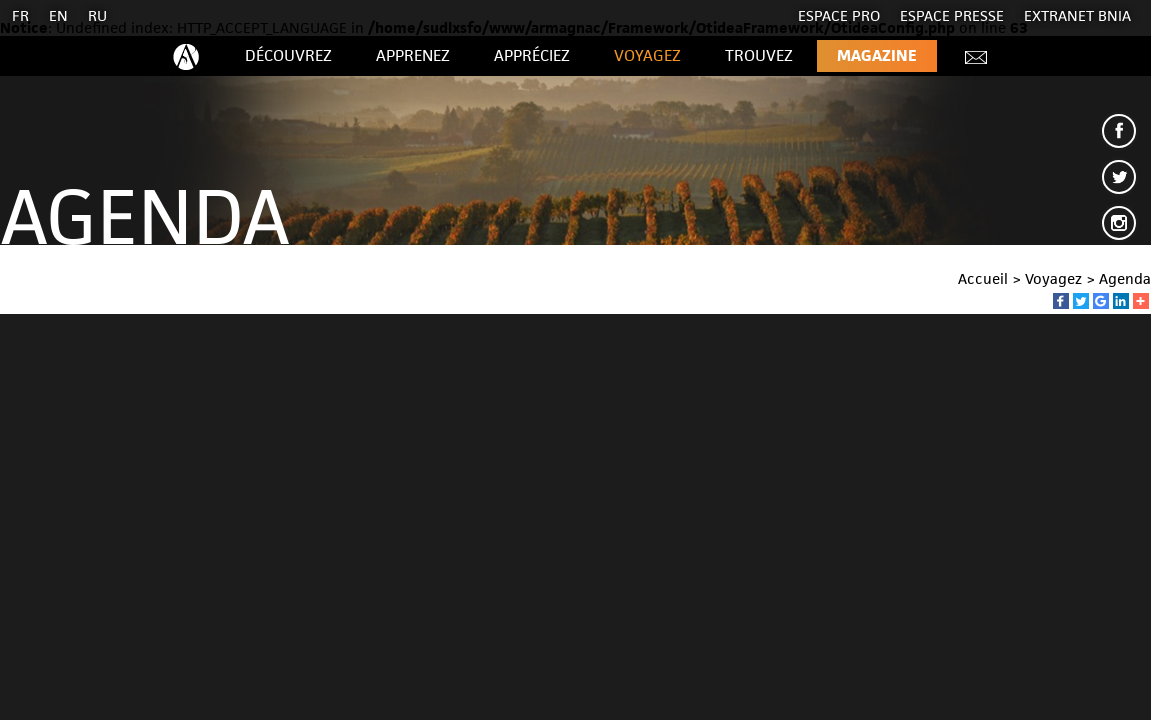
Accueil (983, 278)
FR (20, 15)
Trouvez (759, 55)
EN (58, 15)
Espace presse (952, 15)
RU (97, 15)
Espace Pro (839, 15)
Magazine (877, 55)
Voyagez (647, 55)
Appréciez (532, 55)
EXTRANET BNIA (1077, 15)
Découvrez (288, 55)
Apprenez (413, 55)
